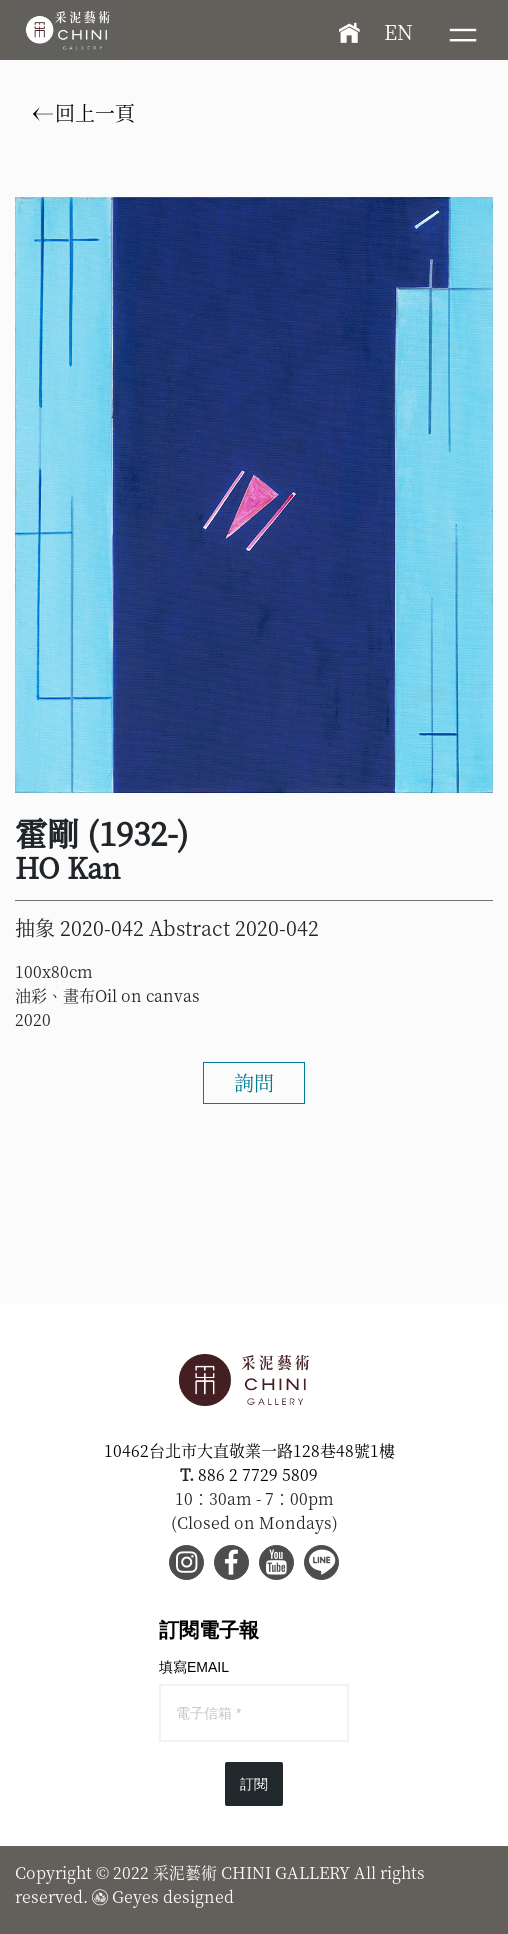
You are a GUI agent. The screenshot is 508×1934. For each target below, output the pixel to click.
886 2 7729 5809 (258, 1474)
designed (198, 1896)
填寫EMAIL (194, 1667)
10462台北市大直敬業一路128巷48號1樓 (249, 1450)
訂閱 (254, 1784)
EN (398, 31)
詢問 (254, 1082)
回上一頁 (84, 113)
